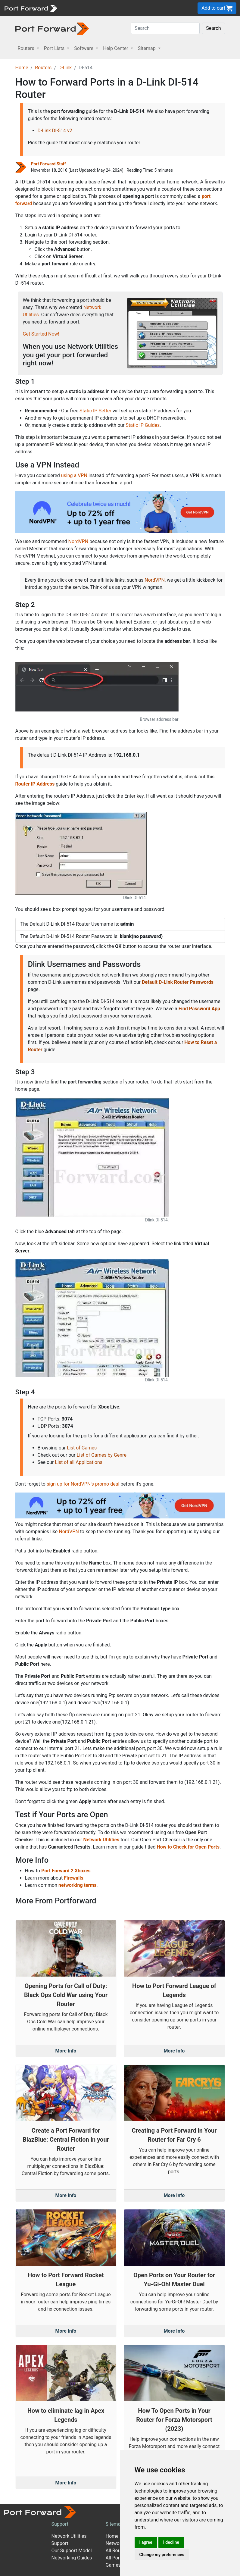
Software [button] (84, 48)
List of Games (82, 1448)
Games (113, 2565)
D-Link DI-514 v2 (55, 130)
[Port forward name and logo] (31, 8)
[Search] (165, 28)
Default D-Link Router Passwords (178, 982)
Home (21, 67)
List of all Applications (78, 1462)
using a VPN (74, 475)
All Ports (115, 2558)
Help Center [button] (116, 48)
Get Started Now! (41, 334)
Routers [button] (27, 48)
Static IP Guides (143, 425)
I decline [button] (171, 2542)
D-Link (65, 67)
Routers (43, 67)
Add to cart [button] (216, 8)
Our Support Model (71, 2550)
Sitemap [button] (147, 48)
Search (213, 28)
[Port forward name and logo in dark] (52, 28)
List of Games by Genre (101, 1455)
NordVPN (78, 541)
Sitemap (114, 2524)
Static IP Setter (95, 411)
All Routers (117, 2550)
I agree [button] (145, 2542)
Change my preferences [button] (161, 2554)
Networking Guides (71, 2558)
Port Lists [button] (55, 48)
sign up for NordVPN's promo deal (83, 1484)
